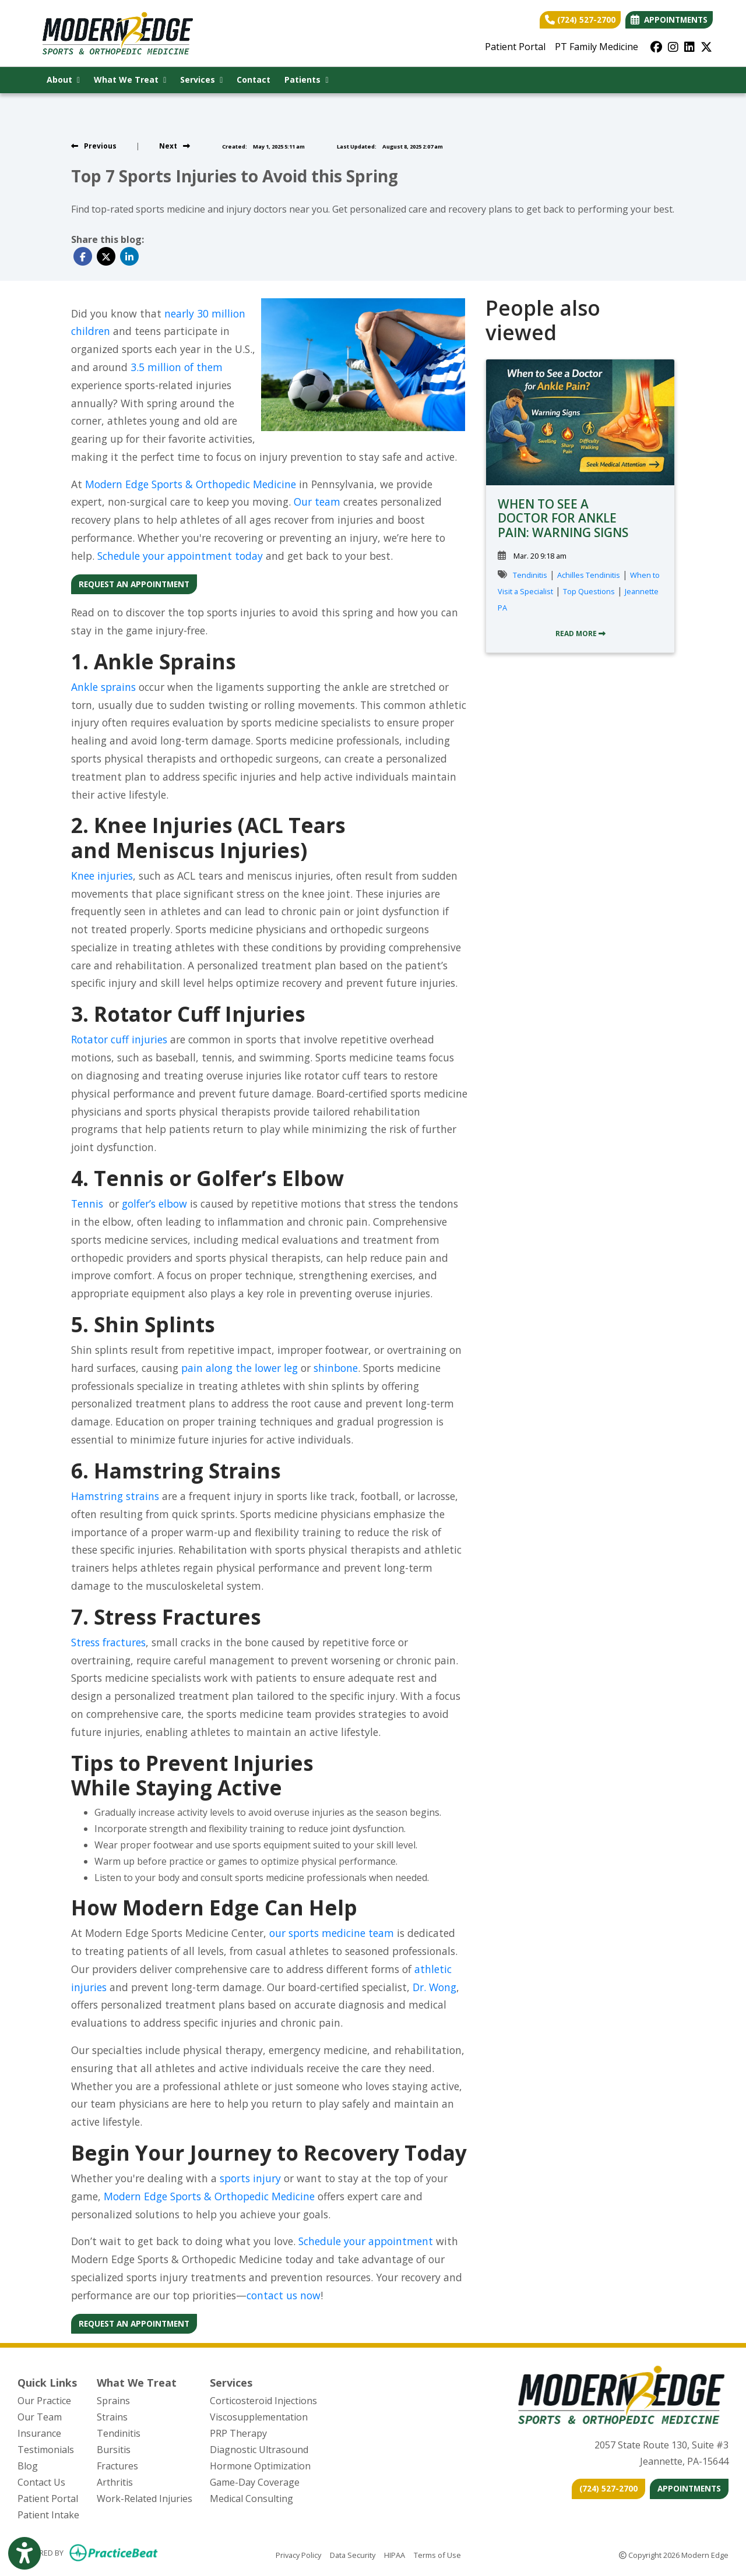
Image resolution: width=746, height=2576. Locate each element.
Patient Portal (515, 46)
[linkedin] (689, 46)
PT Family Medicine (596, 46)
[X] (706, 46)
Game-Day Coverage (255, 2482)
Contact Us (41, 2482)
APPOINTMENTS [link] (669, 19)
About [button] (63, 79)
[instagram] (673, 46)
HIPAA (394, 2554)
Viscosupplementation (259, 2417)
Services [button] (201, 79)
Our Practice (44, 2400)
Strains (112, 2417)
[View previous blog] (94, 146)
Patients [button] (306, 79)
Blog (27, 2465)
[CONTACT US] (608, 2489)
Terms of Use (437, 2554)
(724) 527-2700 (580, 19)
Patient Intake (48, 2514)
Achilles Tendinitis (588, 575)
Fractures (117, 2465)
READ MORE (580, 633)
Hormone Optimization (260, 2465)
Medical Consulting (251, 2498)
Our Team (39, 2417)
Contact (253, 79)
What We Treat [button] (130, 79)
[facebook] (656, 46)
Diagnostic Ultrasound (259, 2449)
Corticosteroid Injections (263, 2400)
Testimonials (45, 2449)
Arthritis (115, 2482)
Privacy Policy (298, 2554)
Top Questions (589, 591)
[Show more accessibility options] (24, 2554)
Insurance (39, 2433)
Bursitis (114, 2449)
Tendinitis (530, 575)
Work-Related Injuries (144, 2498)
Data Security (352, 2554)
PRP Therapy (238, 2433)
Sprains (113, 2400)
